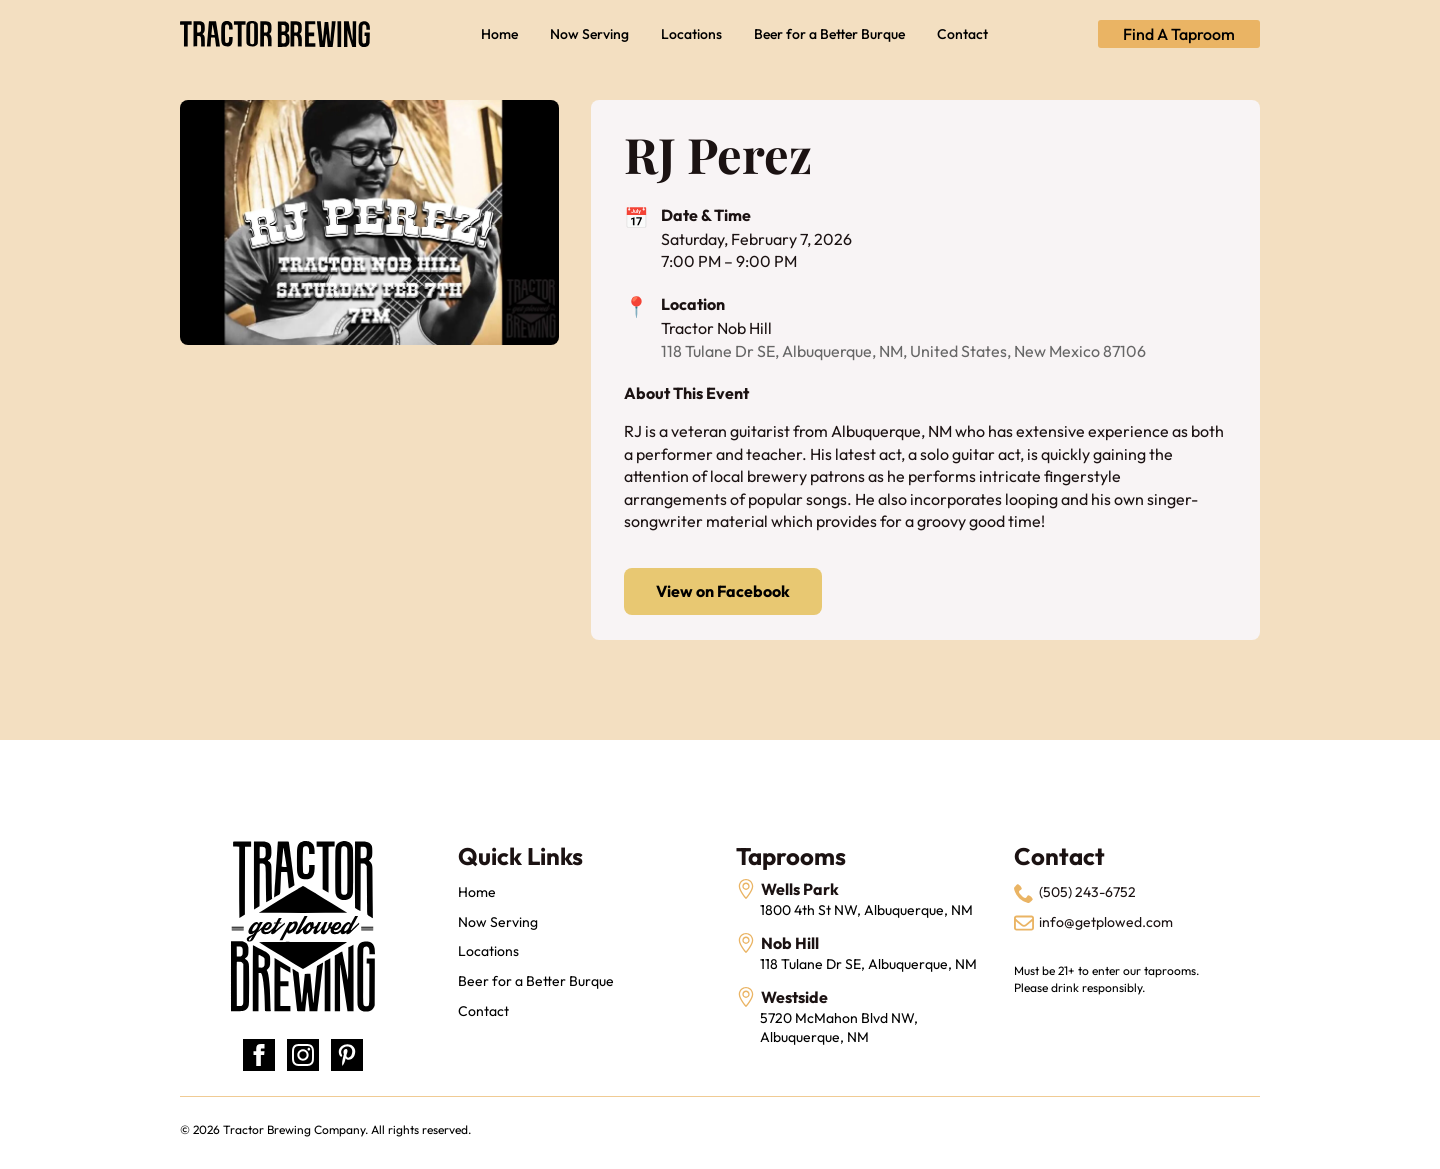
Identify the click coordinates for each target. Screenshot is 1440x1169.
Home (499, 34)
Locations (691, 34)
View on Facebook (723, 591)
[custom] (347, 1055)
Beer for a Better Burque (829, 34)
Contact (962, 34)
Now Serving (589, 34)
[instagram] (303, 1055)
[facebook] (259, 1055)
